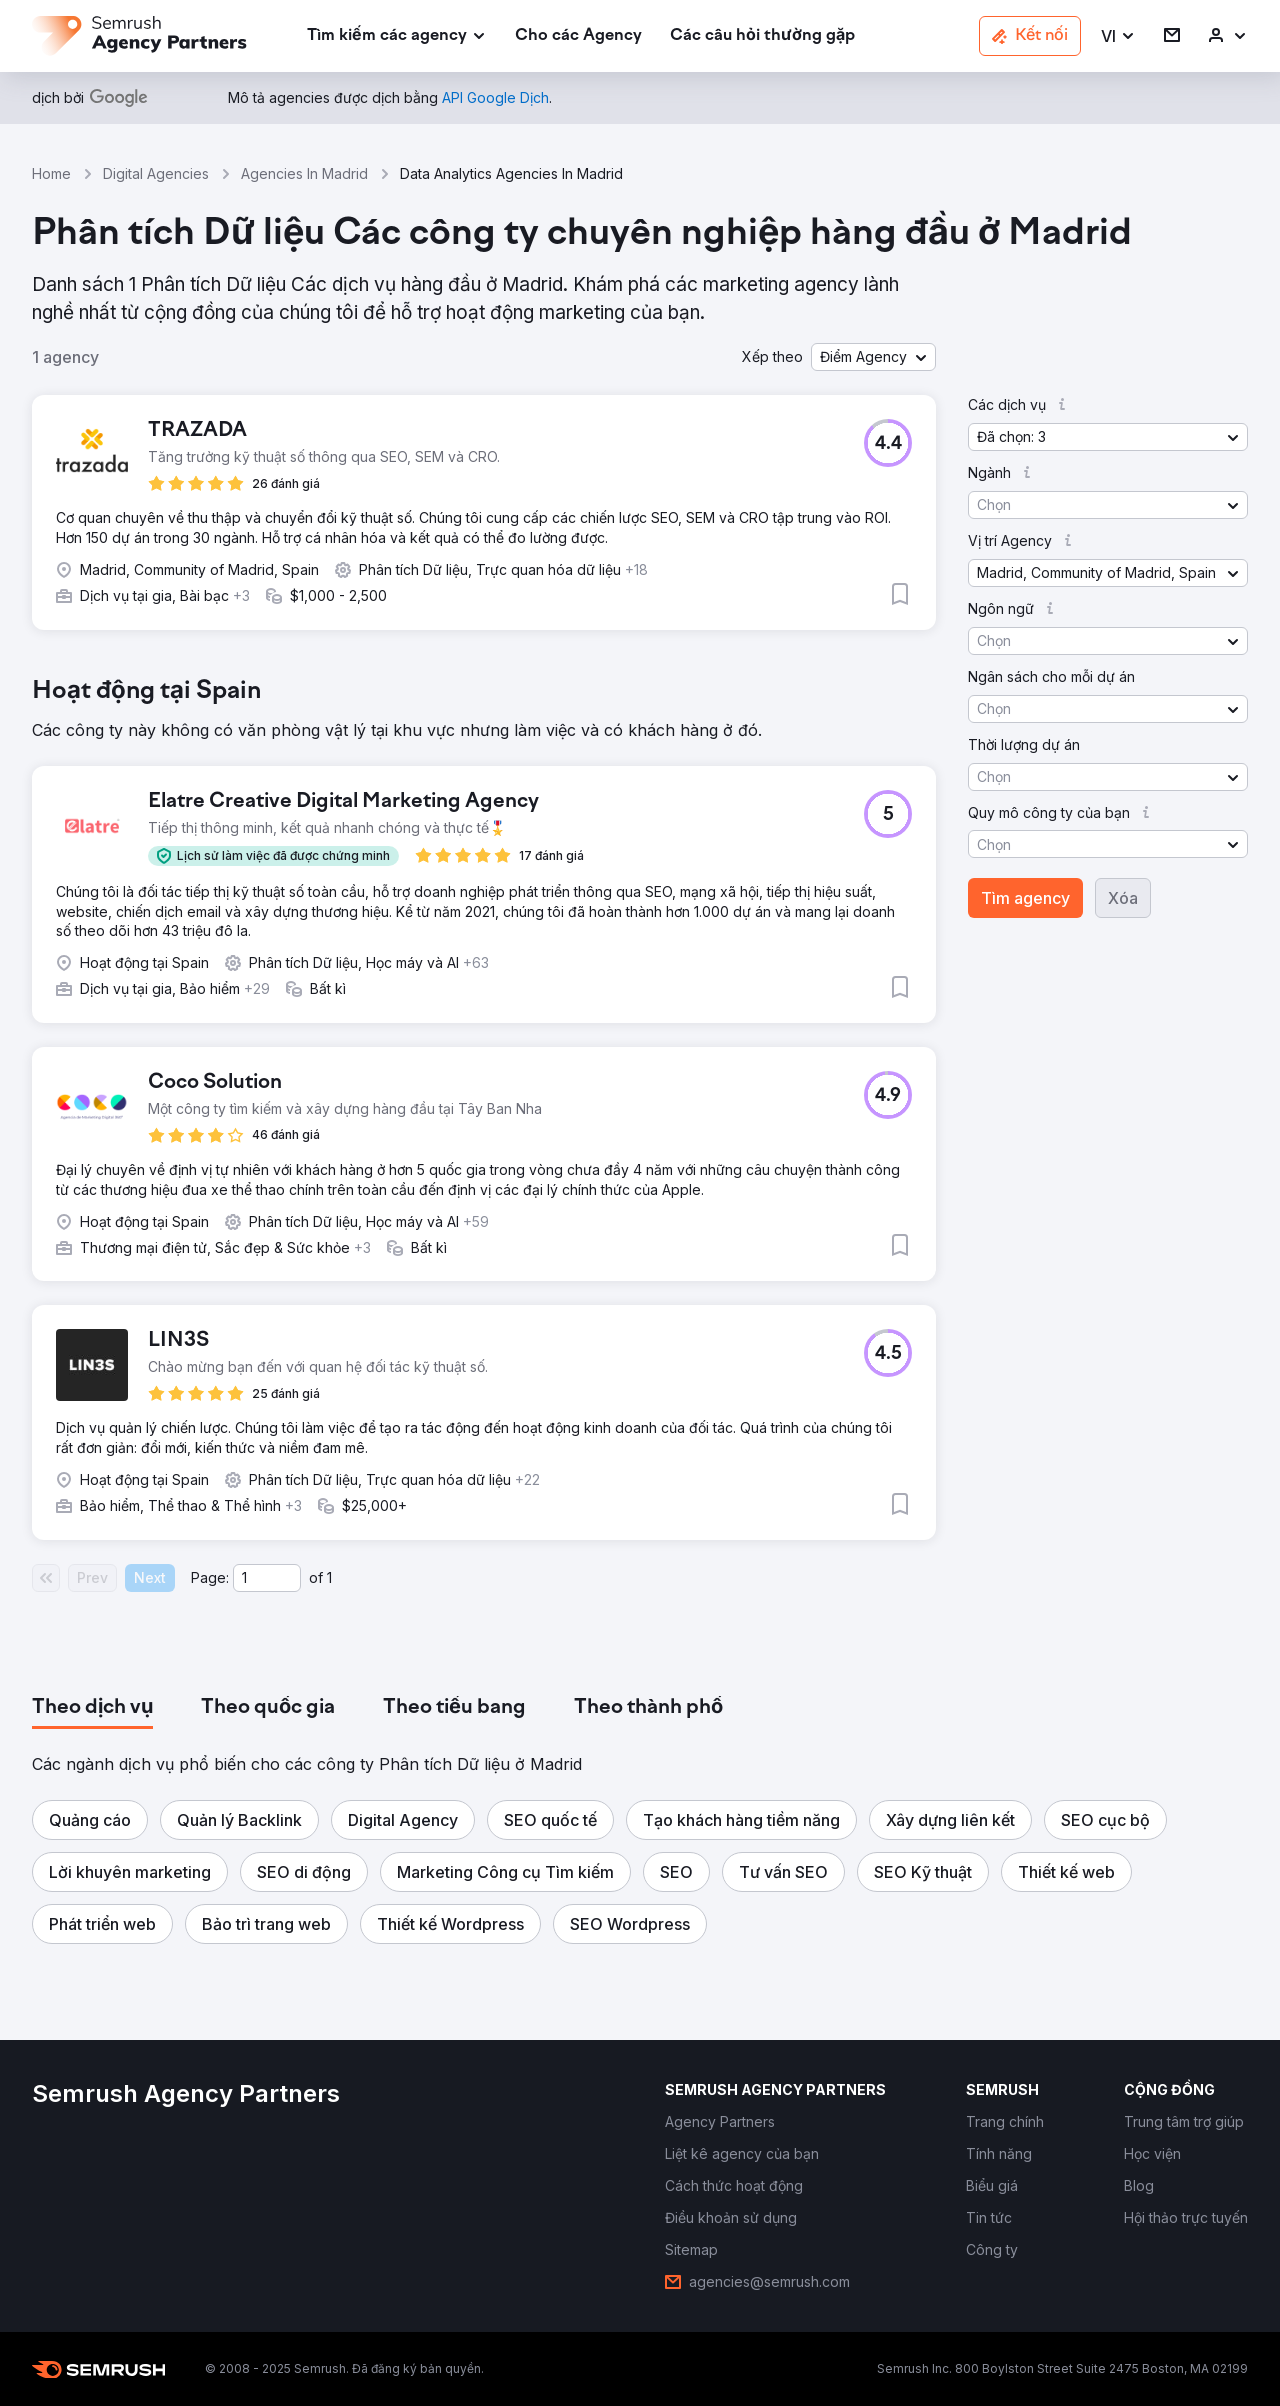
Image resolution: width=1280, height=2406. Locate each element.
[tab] (92, 1708)
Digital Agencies (156, 173)
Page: (210, 1577)
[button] (1118, 36)
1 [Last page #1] (329, 1577)
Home (51, 173)
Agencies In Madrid (304, 173)
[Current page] (267, 1578)
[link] (578, 36)
